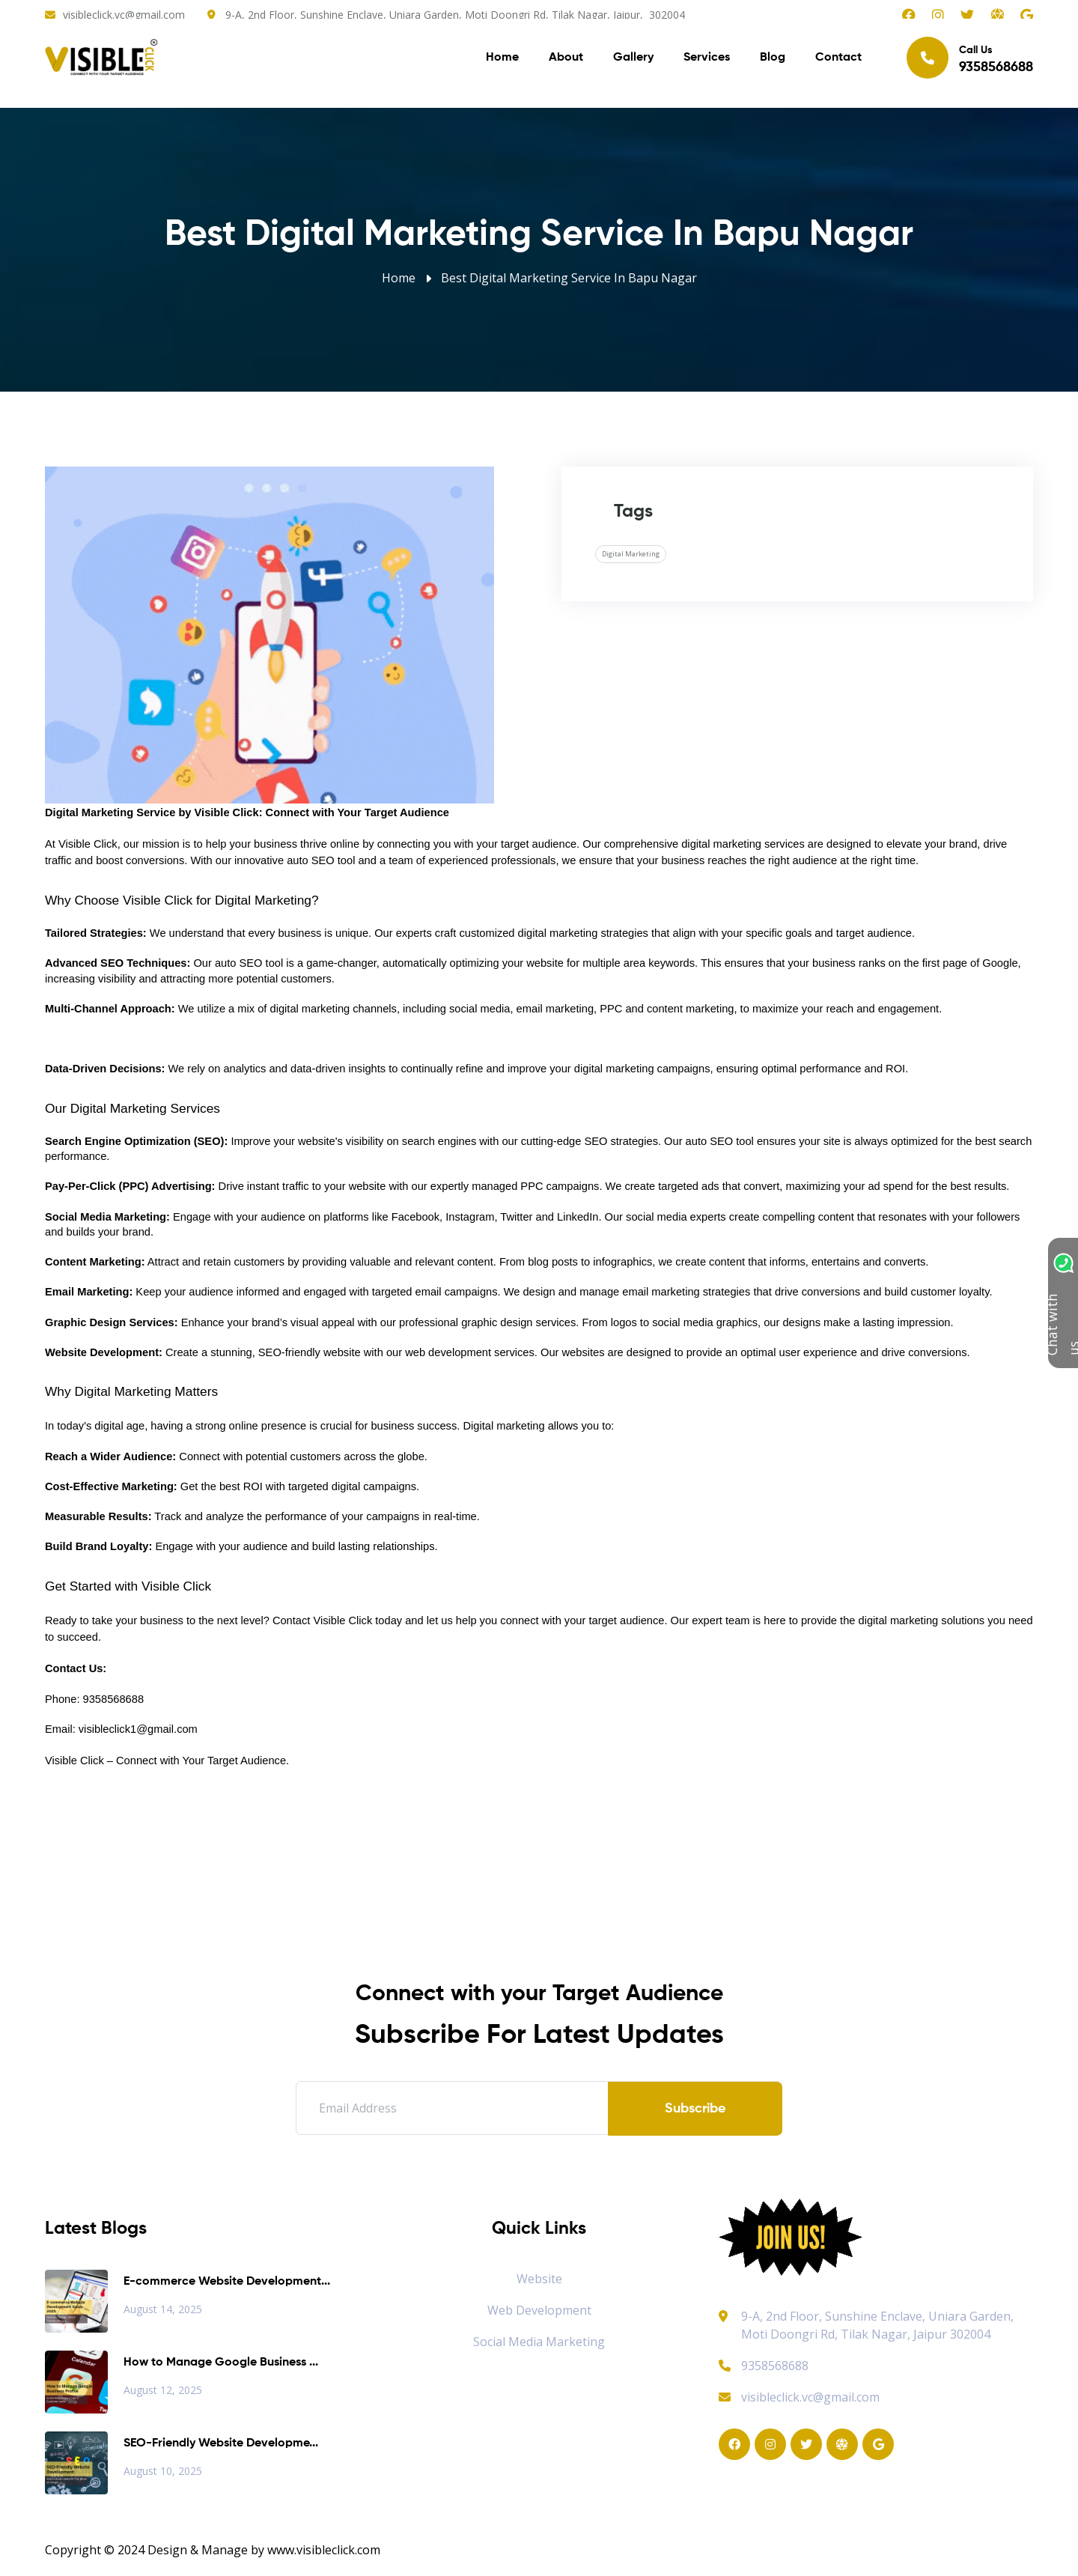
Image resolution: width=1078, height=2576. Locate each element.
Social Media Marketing (539, 2341)
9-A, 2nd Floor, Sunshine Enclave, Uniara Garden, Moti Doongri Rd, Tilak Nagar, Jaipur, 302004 (455, 14)
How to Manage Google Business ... (221, 2363)
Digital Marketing (631, 554)
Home (502, 60)
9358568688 (763, 2366)
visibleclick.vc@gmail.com (124, 14)
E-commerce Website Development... (227, 2282)
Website (539, 2278)
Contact (838, 60)
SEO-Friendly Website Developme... (221, 2443)
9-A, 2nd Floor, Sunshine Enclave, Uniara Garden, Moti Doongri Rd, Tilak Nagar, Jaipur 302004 (877, 2325)
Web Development (539, 2310)
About (566, 60)
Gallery (633, 60)
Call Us (970, 60)
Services (706, 60)
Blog (772, 60)
